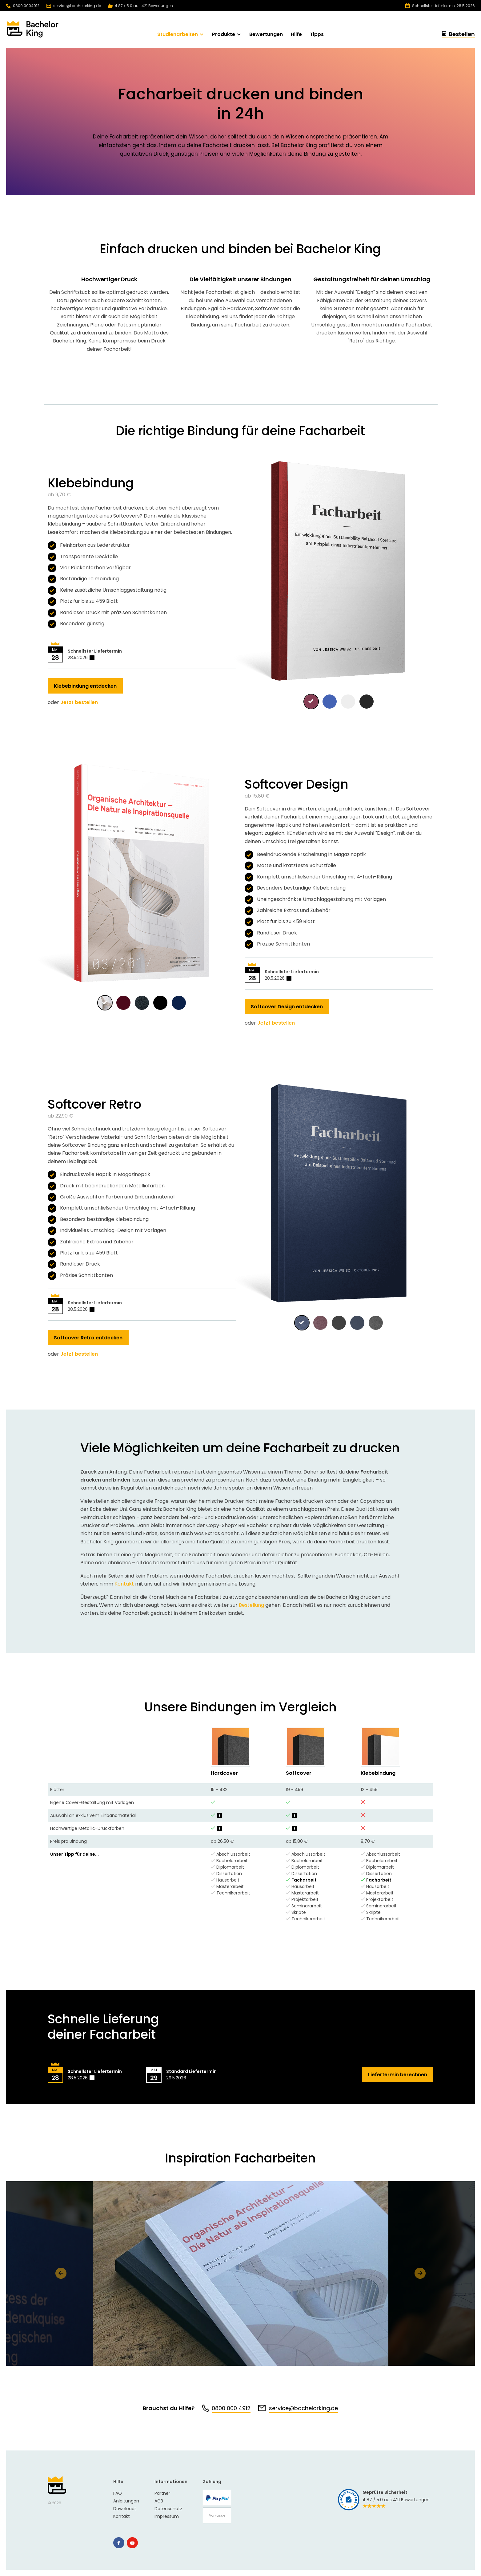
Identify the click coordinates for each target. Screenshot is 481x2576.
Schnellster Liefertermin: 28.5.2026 (440, 5)
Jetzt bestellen (79, 702)
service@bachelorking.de (73, 5)
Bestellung (251, 1605)
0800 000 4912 (231, 2408)
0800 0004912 (22, 5)
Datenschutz (168, 2509)
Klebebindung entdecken (85, 686)
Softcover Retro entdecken (88, 1337)
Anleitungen (126, 2501)
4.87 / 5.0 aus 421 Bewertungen (140, 5)
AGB (158, 2501)
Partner (162, 2493)
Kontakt (124, 1583)
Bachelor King (57, 2485)
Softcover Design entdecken (287, 1006)
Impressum (166, 2516)
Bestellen (458, 34)
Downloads (125, 2509)
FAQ (117, 2493)
